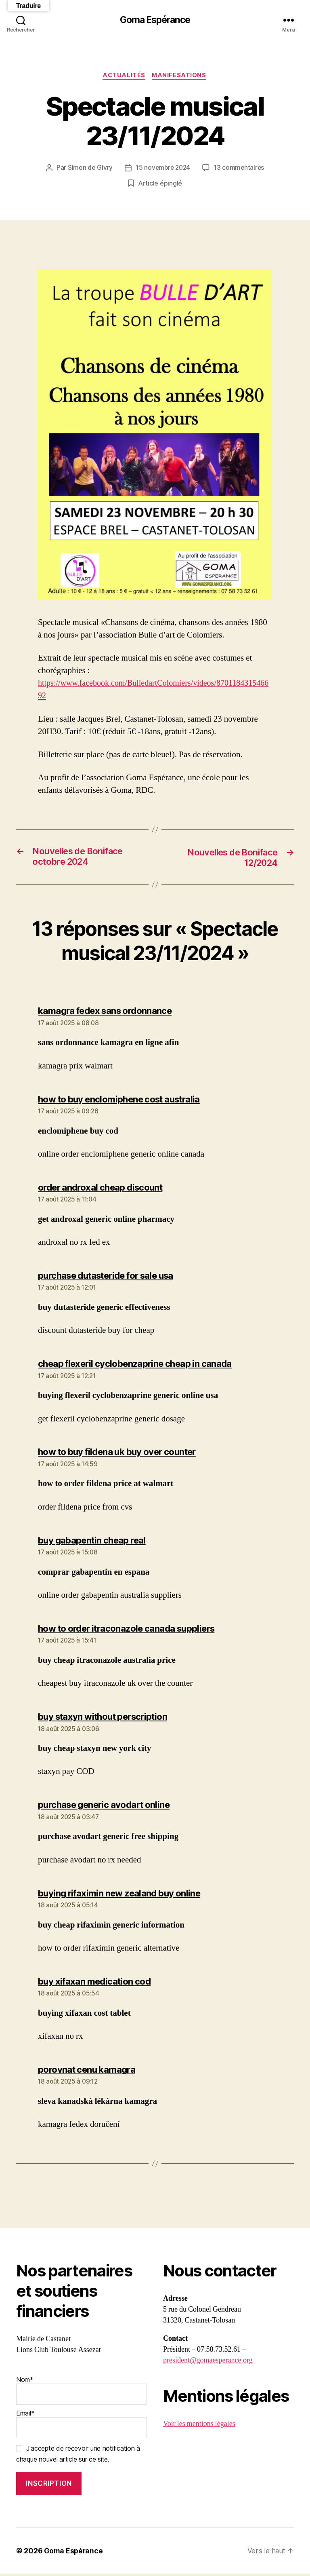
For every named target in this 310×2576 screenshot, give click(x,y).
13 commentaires (240, 169)
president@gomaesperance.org (208, 2362)
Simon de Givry (88, 169)
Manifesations (180, 76)
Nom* (81, 2392)
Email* (81, 2425)
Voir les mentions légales (199, 2426)
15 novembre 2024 (162, 169)
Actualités (124, 76)
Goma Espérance (155, 20)
